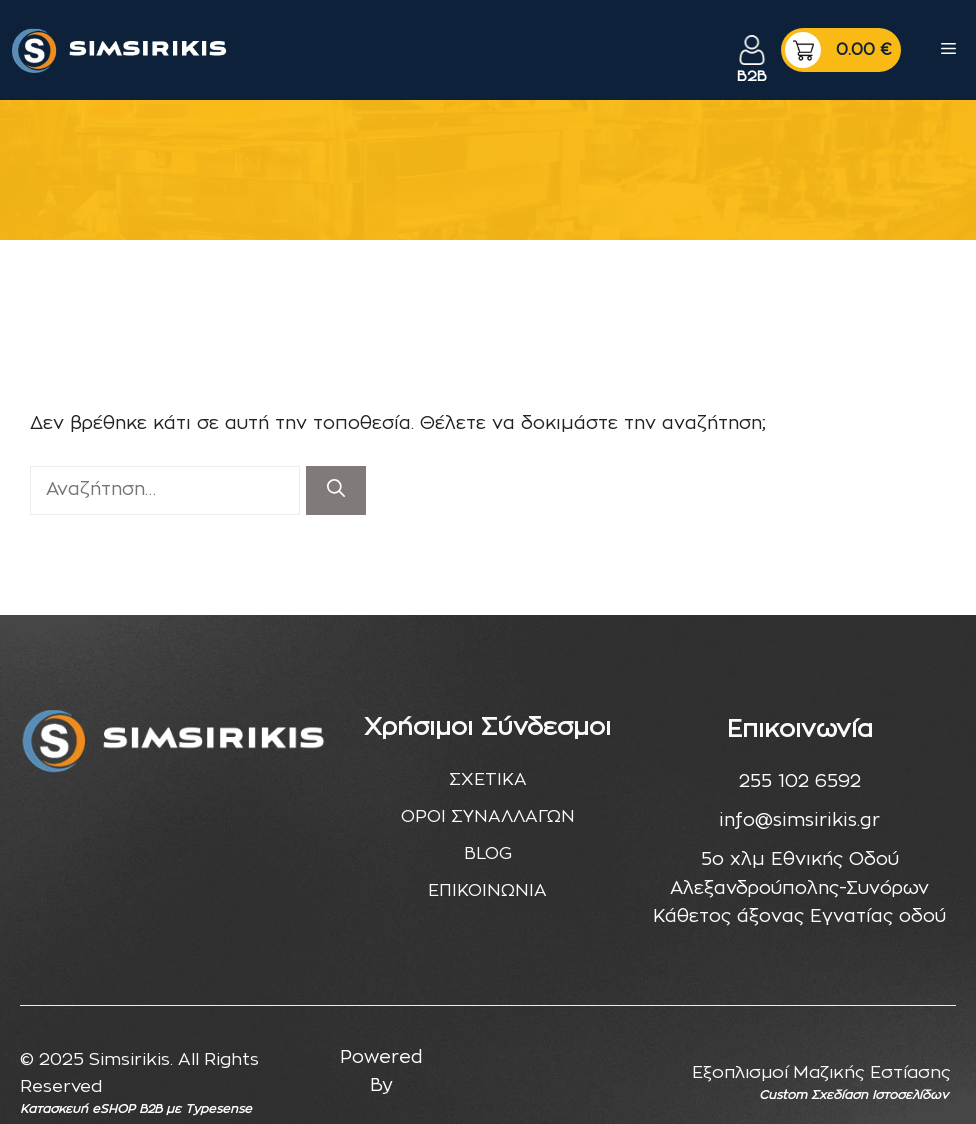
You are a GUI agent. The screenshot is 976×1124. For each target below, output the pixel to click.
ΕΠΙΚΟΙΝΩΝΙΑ (487, 890)
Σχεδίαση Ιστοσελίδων (879, 1095)
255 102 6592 (800, 782)
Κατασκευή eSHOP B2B (91, 1109)
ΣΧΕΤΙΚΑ (488, 779)
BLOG (488, 853)
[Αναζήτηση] (336, 490)
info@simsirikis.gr (799, 821)
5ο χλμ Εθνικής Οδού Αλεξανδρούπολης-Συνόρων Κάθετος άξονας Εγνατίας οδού (799, 889)
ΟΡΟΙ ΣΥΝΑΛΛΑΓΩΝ (488, 816)
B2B (752, 76)
